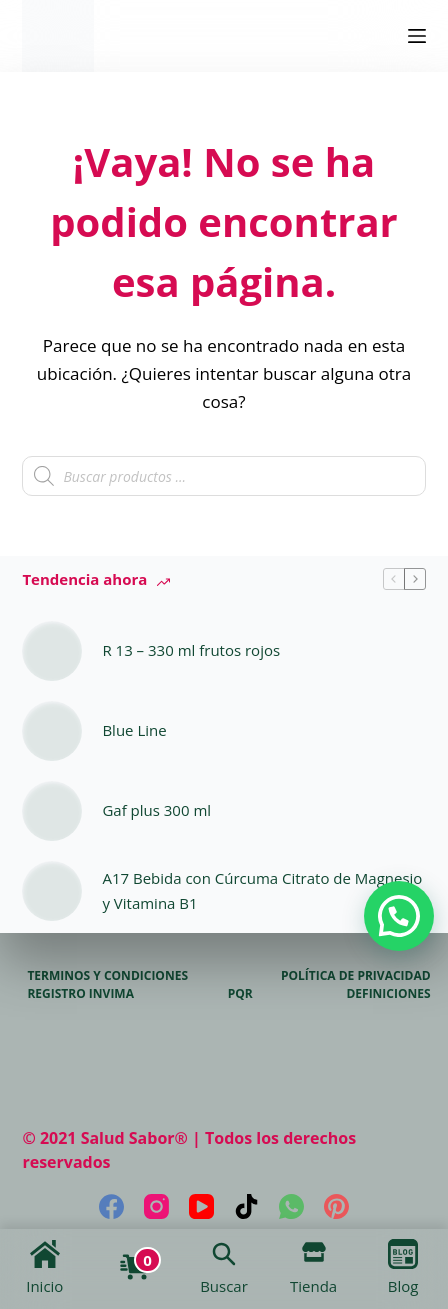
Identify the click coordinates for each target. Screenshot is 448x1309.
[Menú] (417, 36)
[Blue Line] (52, 731)
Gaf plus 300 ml (156, 810)
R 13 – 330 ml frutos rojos (191, 650)
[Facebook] (111, 1206)
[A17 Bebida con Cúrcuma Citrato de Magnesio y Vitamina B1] (52, 891)
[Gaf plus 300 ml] (52, 811)
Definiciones (388, 994)
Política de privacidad (356, 976)
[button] (399, 916)
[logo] (58, 36)
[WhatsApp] (291, 1206)
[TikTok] (246, 1206)
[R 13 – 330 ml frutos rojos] (52, 651)
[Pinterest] (336, 1206)
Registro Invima (80, 994)
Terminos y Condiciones (107, 976)
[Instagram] (156, 1206)
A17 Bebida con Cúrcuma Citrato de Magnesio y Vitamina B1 (262, 890)
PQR (240, 994)
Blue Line (134, 730)
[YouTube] (201, 1206)
